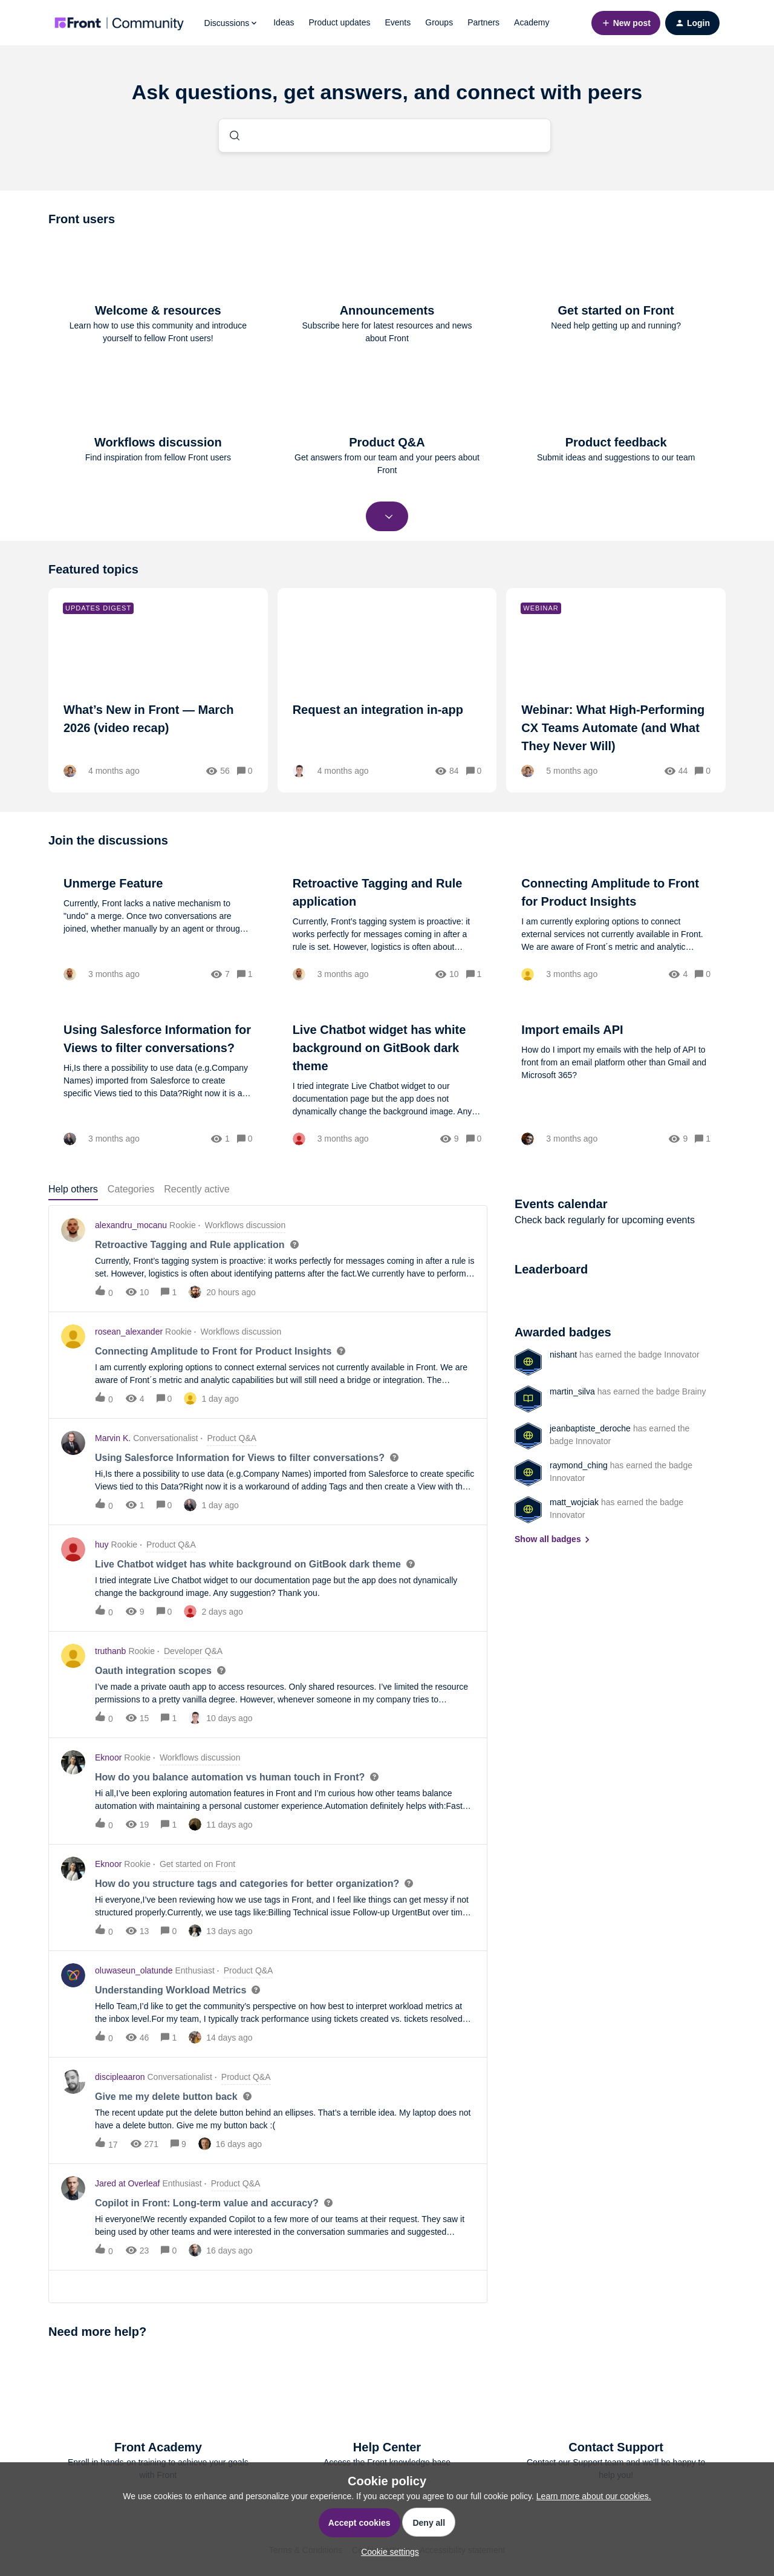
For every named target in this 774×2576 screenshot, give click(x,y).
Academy (531, 22)
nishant (563, 1354)
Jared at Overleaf (127, 2183)
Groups (439, 22)
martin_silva (572, 1391)
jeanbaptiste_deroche (590, 1428)
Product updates (339, 22)
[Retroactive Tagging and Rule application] (387, 927)
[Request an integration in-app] (387, 690)
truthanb (110, 1651)
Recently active (197, 1189)
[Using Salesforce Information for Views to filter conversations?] (158, 1082)
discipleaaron (120, 2077)
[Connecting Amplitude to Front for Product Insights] (616, 927)
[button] (387, 2552)
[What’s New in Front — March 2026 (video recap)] (158, 690)
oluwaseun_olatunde (133, 1970)
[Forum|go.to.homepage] (119, 23)
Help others (73, 1189)
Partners (483, 22)
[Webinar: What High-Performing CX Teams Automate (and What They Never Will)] (616, 690)
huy (102, 1544)
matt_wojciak (574, 1502)
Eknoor (108, 1757)
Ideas (283, 22)
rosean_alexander (129, 1331)
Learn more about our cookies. (593, 2496)
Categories (131, 1189)
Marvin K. (113, 1438)
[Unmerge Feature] (158, 927)
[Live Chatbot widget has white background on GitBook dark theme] (387, 1082)
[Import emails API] (616, 1082)
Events (398, 22)
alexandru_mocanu (131, 1225)
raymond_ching (579, 1465)
